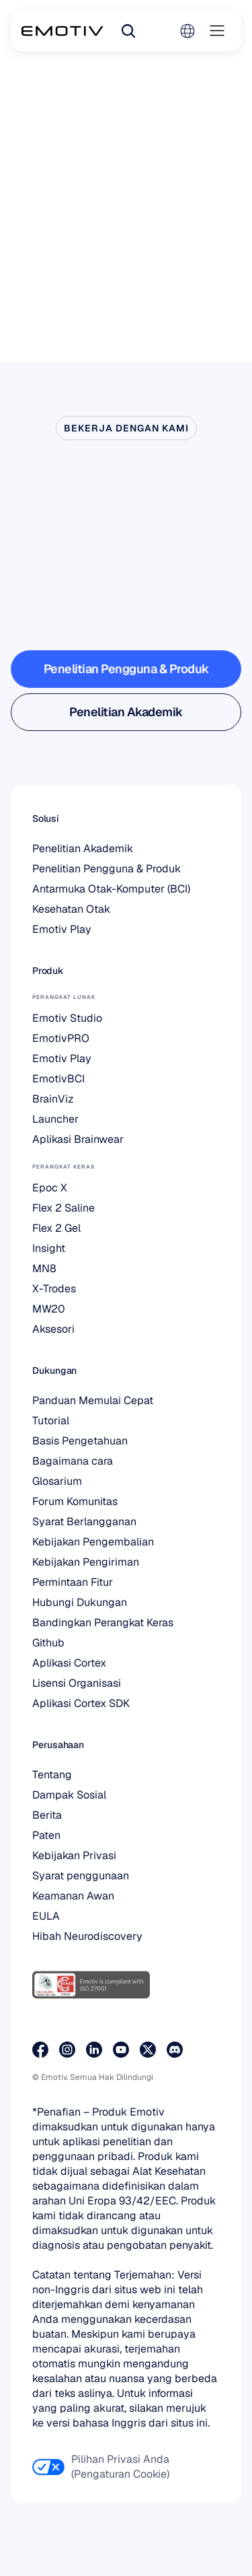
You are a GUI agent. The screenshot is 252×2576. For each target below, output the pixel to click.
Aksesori (53, 1329)
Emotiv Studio (67, 1018)
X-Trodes (54, 1289)
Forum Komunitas (75, 1501)
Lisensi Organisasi (76, 1683)
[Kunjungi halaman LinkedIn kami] (94, 2050)
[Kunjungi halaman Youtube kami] (121, 2050)
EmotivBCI (58, 1079)
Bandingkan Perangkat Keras (102, 1622)
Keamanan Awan (73, 1896)
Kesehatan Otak (71, 909)
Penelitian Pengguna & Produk (106, 869)
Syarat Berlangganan (84, 1522)
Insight (48, 1248)
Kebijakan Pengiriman (85, 1562)
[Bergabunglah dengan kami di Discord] (175, 2050)
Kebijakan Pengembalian (93, 1542)
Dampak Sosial (69, 1795)
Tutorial (50, 1421)
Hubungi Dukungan (79, 1602)
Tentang (52, 1775)
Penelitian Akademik (82, 848)
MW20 (48, 1309)
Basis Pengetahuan (80, 1441)
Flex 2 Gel (56, 1228)
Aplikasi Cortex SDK (81, 1703)
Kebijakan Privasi (74, 1855)
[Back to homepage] (62, 31)
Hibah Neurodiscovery (87, 1936)
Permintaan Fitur (72, 1582)
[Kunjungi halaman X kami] (148, 2050)
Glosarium (57, 1481)
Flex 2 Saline (63, 1208)
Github (48, 1643)
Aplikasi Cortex (69, 1663)
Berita (47, 1815)
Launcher (55, 1119)
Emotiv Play (61, 929)
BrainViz (53, 1099)
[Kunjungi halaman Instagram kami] (67, 2050)
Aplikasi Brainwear (78, 1139)
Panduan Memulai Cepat (92, 1400)
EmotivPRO (60, 1038)
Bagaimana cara (72, 1461)
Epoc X (49, 1188)
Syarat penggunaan (80, 1876)
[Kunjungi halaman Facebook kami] (40, 2050)
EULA (46, 1916)
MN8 (44, 1268)
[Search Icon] (128, 31)
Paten (46, 1835)
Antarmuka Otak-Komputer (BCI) (111, 889)
